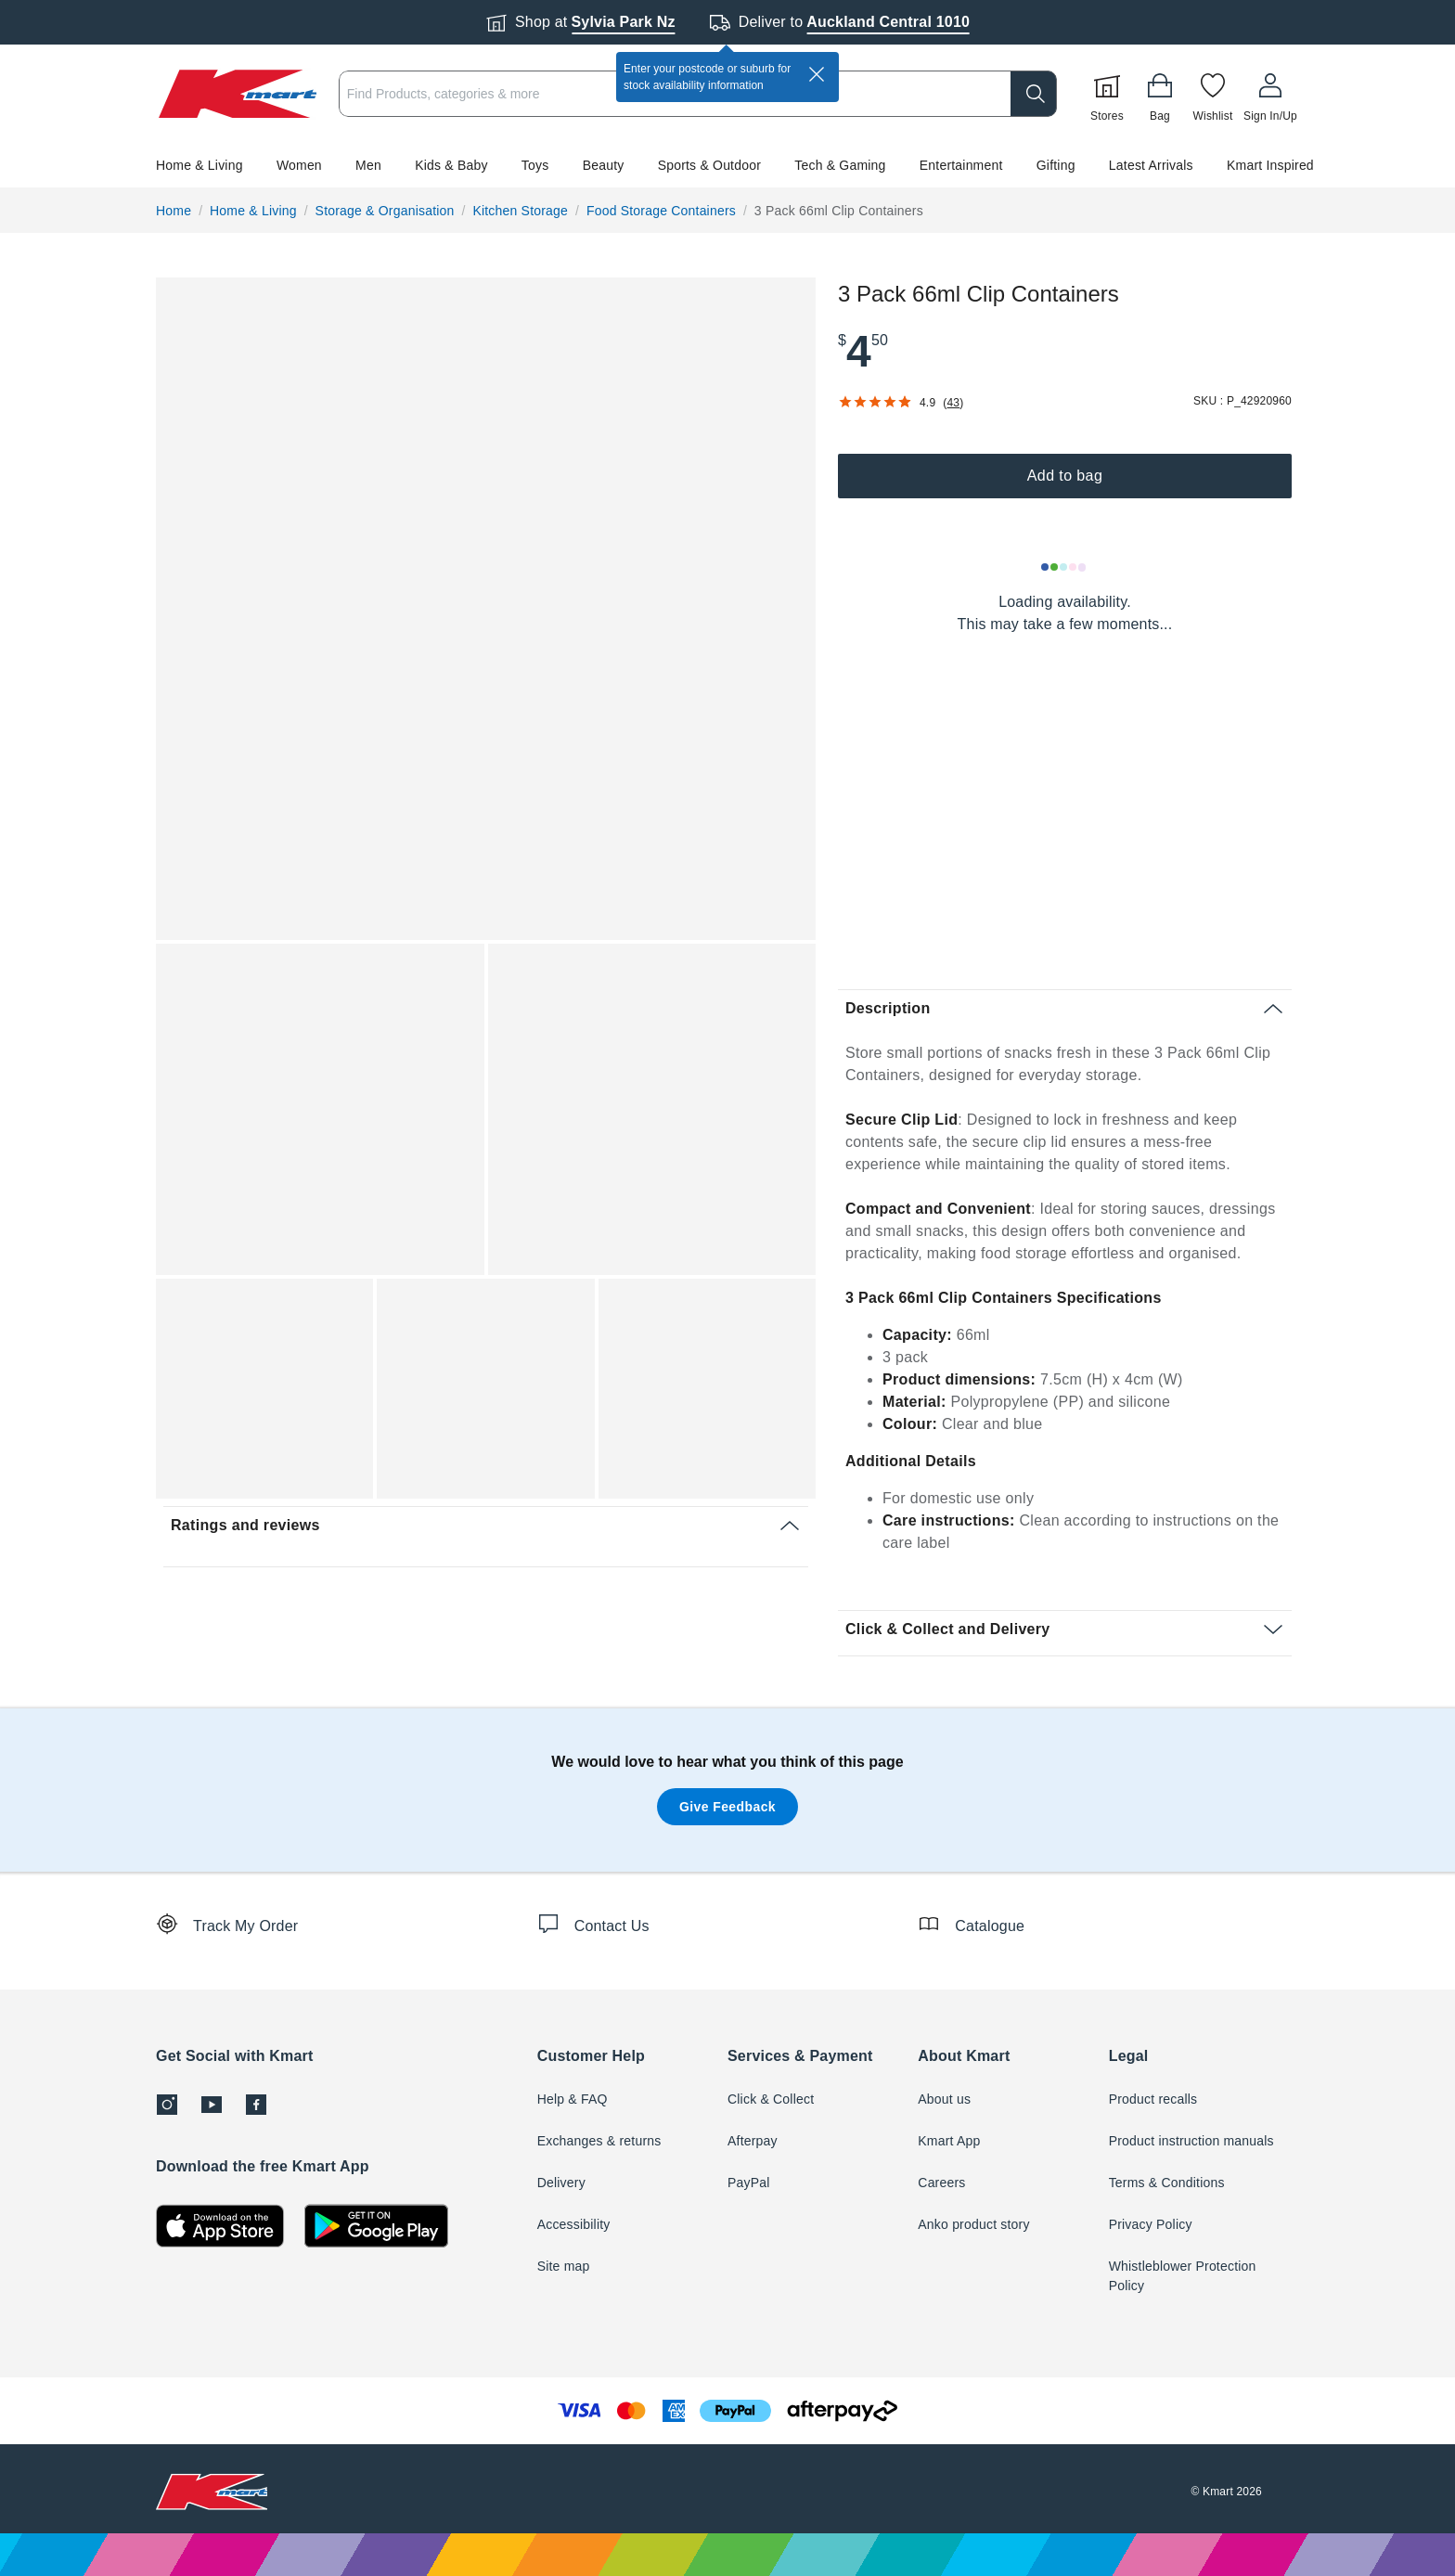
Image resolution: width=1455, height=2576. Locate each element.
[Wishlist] (1213, 93)
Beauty (603, 165)
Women (299, 165)
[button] (727, 165)
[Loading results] (1064, 567)
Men (368, 165)
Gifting (1056, 165)
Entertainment (961, 165)
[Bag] (1160, 93)
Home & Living (199, 165)
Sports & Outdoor (709, 165)
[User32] (1270, 93)
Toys (535, 165)
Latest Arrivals (1151, 165)
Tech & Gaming (839, 165)
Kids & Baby (451, 165)
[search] (1034, 94)
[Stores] (1107, 93)
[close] (816, 74)
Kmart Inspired (1270, 165)
